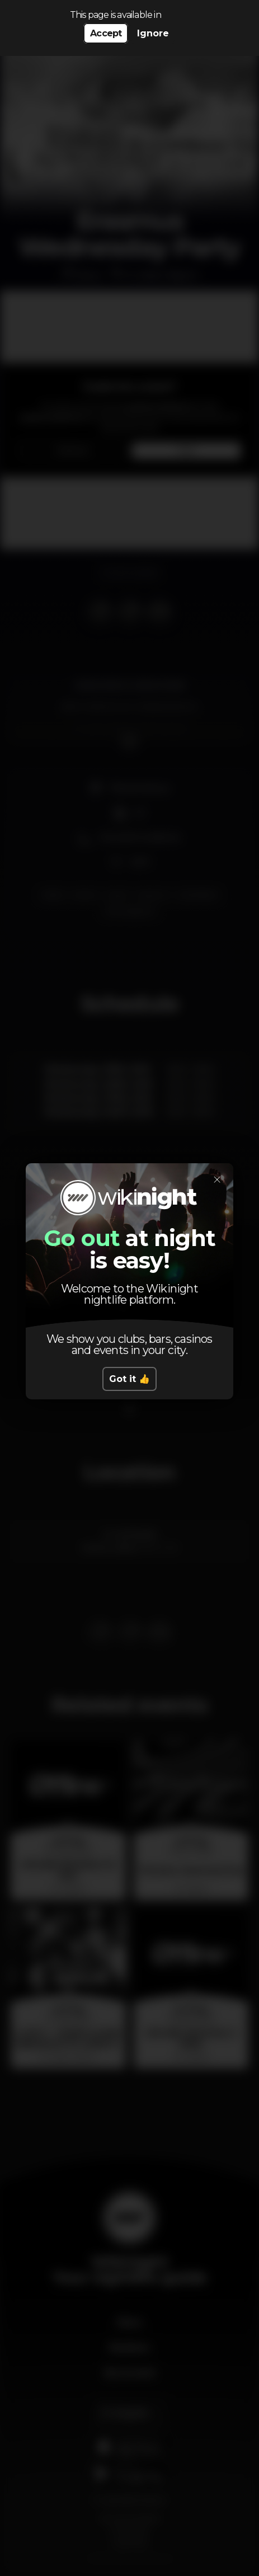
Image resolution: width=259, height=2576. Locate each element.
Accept (105, 33)
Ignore (153, 33)
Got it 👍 (129, 1379)
